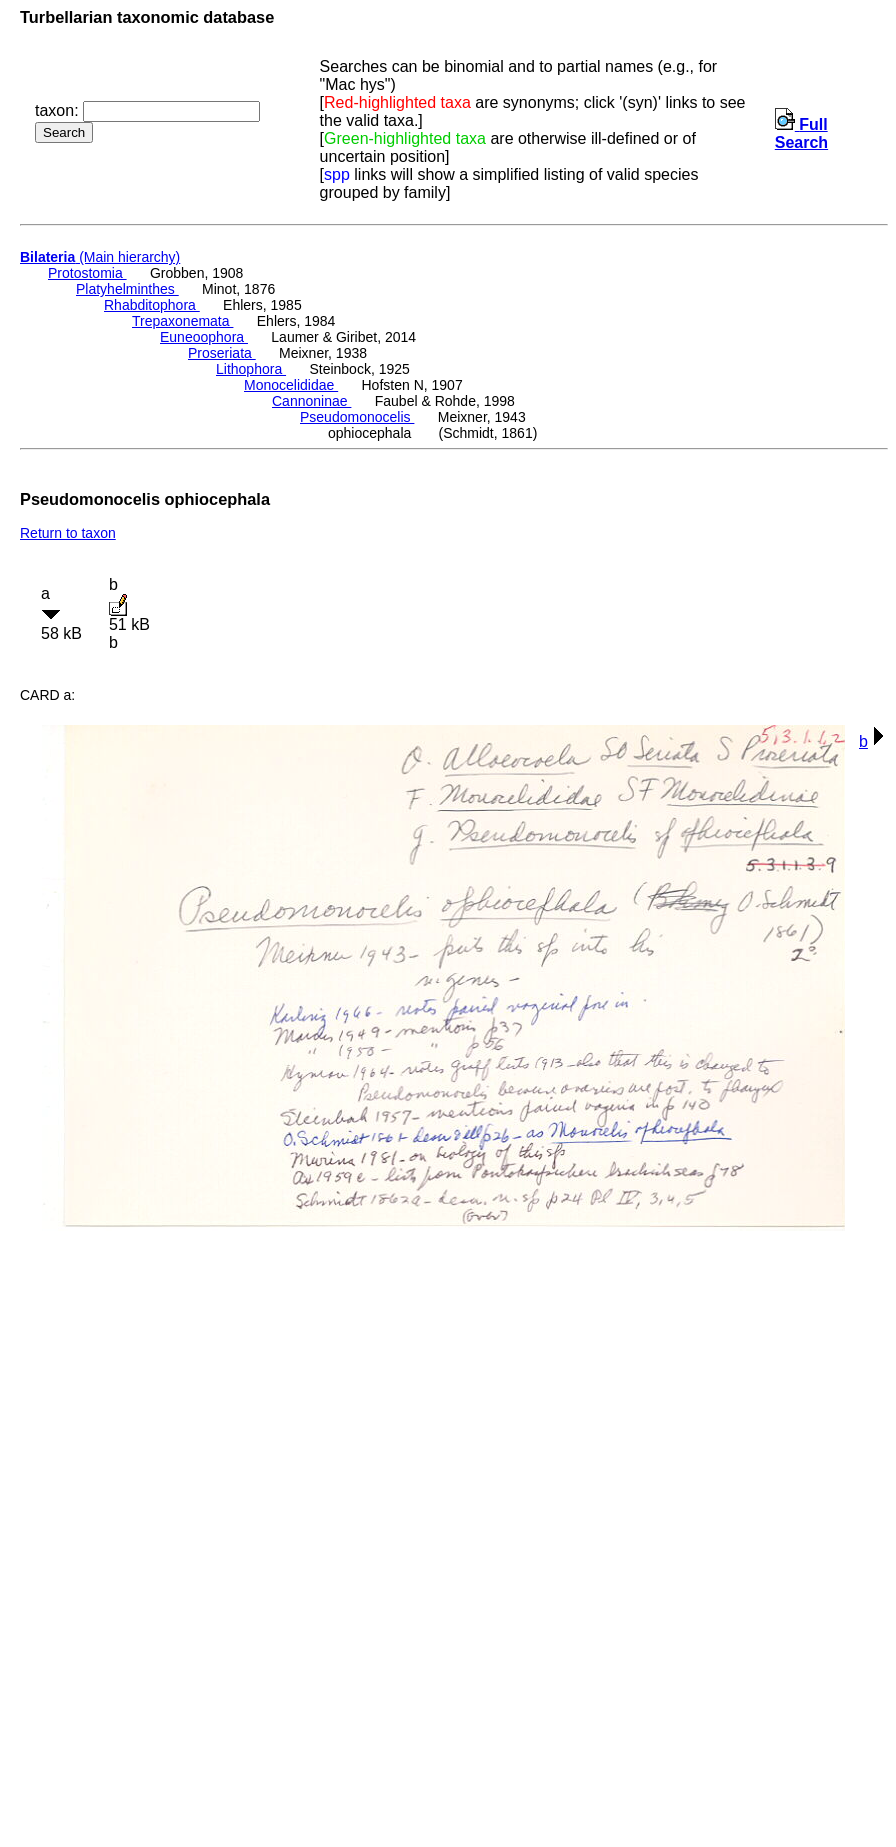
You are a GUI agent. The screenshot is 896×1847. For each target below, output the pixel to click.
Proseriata (222, 353)
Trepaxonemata (182, 321)
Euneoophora (204, 337)
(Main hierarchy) (100, 257)
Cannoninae (311, 401)
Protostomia (87, 273)
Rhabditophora (152, 305)
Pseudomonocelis (357, 417)
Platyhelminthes (127, 289)
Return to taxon (68, 533)
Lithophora (251, 369)
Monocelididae (291, 385)
